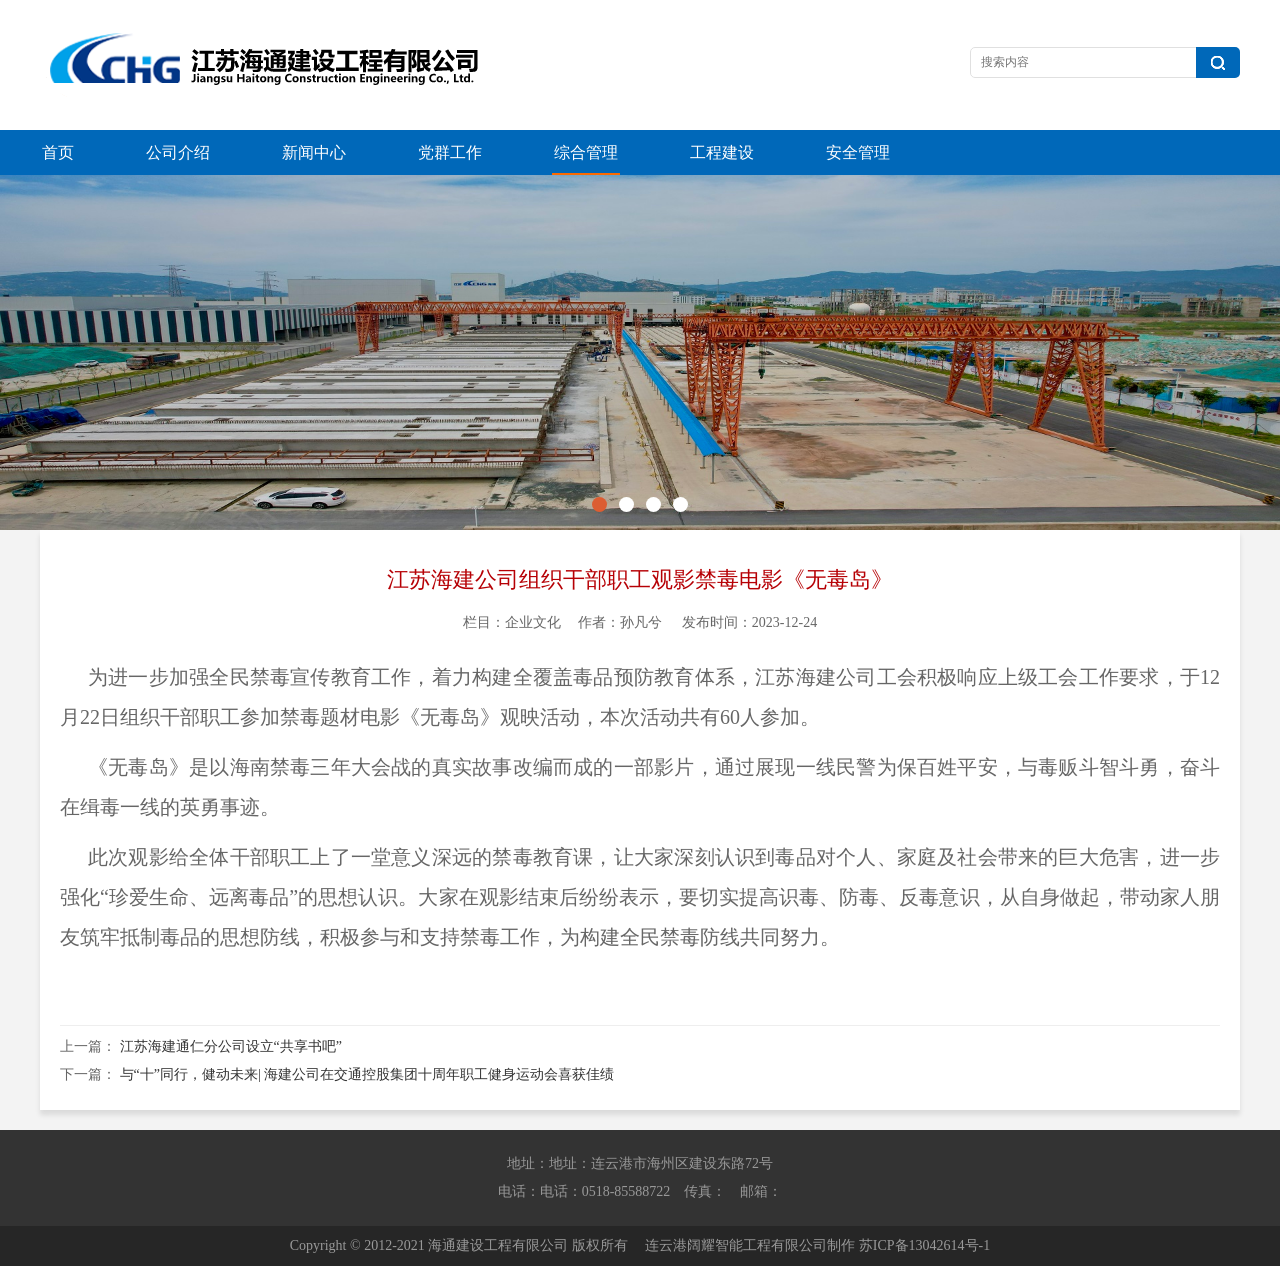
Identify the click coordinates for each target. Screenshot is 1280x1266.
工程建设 (722, 152)
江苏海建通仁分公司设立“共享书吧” (231, 1046)
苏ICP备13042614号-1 (924, 1245)
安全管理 (858, 152)
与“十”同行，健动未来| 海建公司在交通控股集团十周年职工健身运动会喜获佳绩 (367, 1074)
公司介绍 (178, 152)
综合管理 (586, 152)
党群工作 (450, 152)
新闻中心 (314, 152)
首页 (58, 152)
